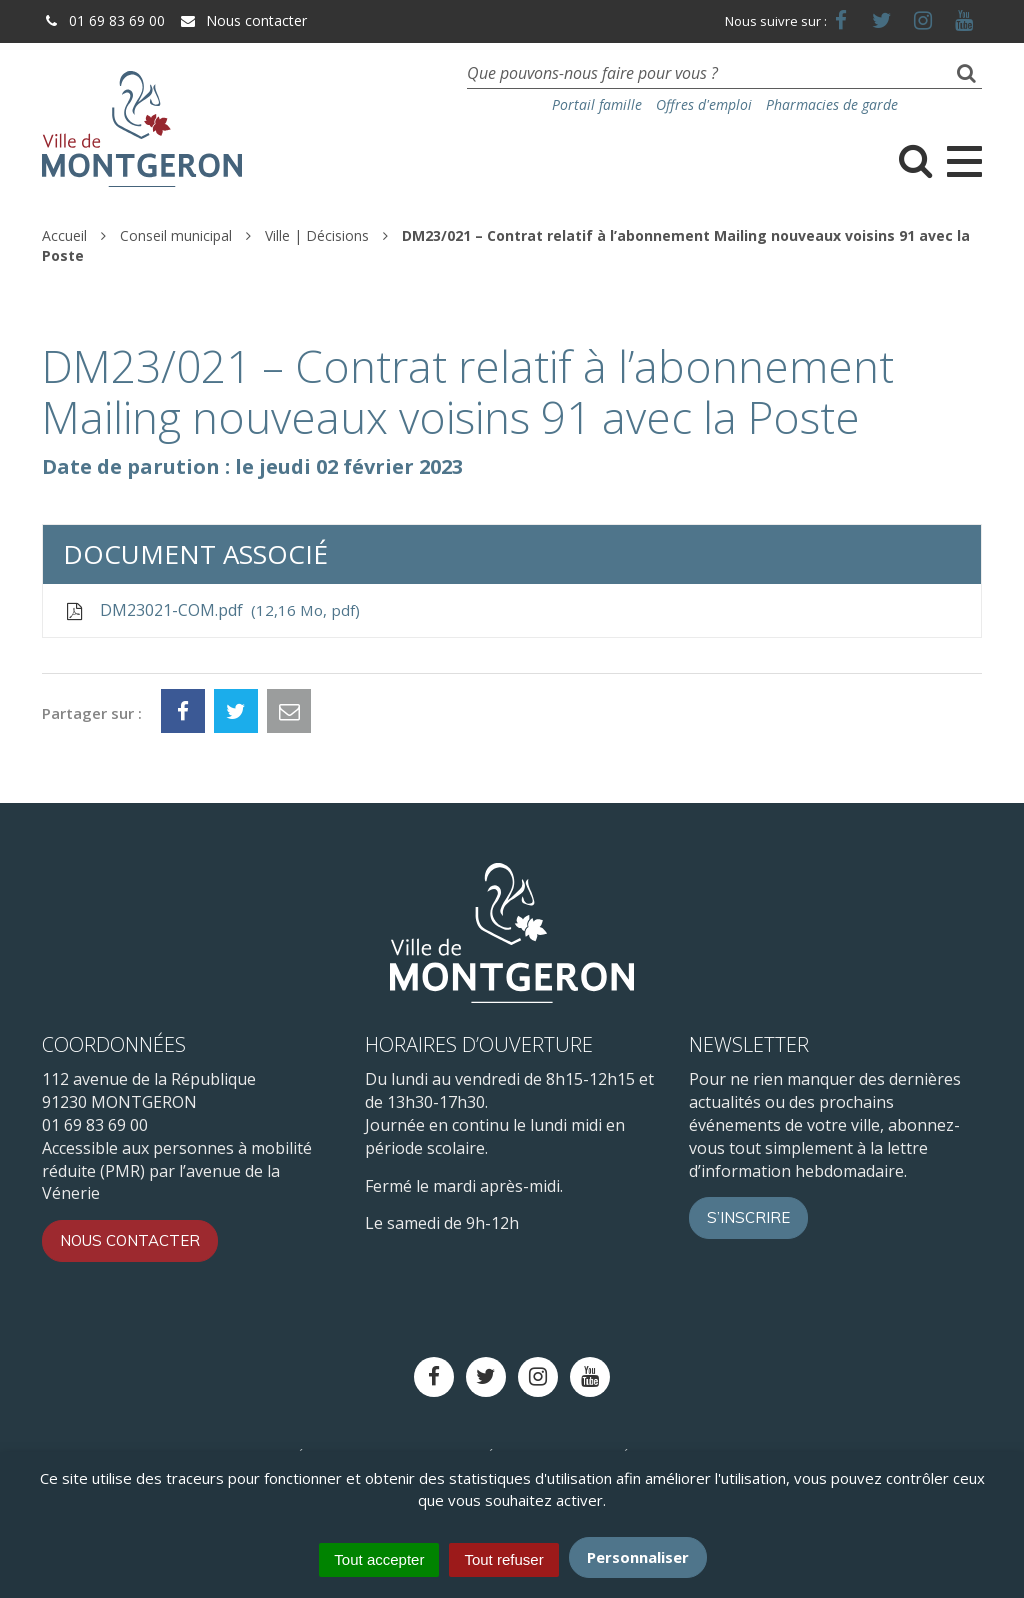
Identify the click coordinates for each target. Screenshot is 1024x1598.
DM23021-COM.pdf (211, 610)
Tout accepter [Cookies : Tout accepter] (379, 1559)
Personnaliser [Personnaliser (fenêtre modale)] (638, 1557)
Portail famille (597, 104)
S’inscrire (748, 1217)
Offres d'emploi (704, 104)
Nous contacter (243, 20)
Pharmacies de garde (832, 104)
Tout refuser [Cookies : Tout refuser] (503, 1559)
